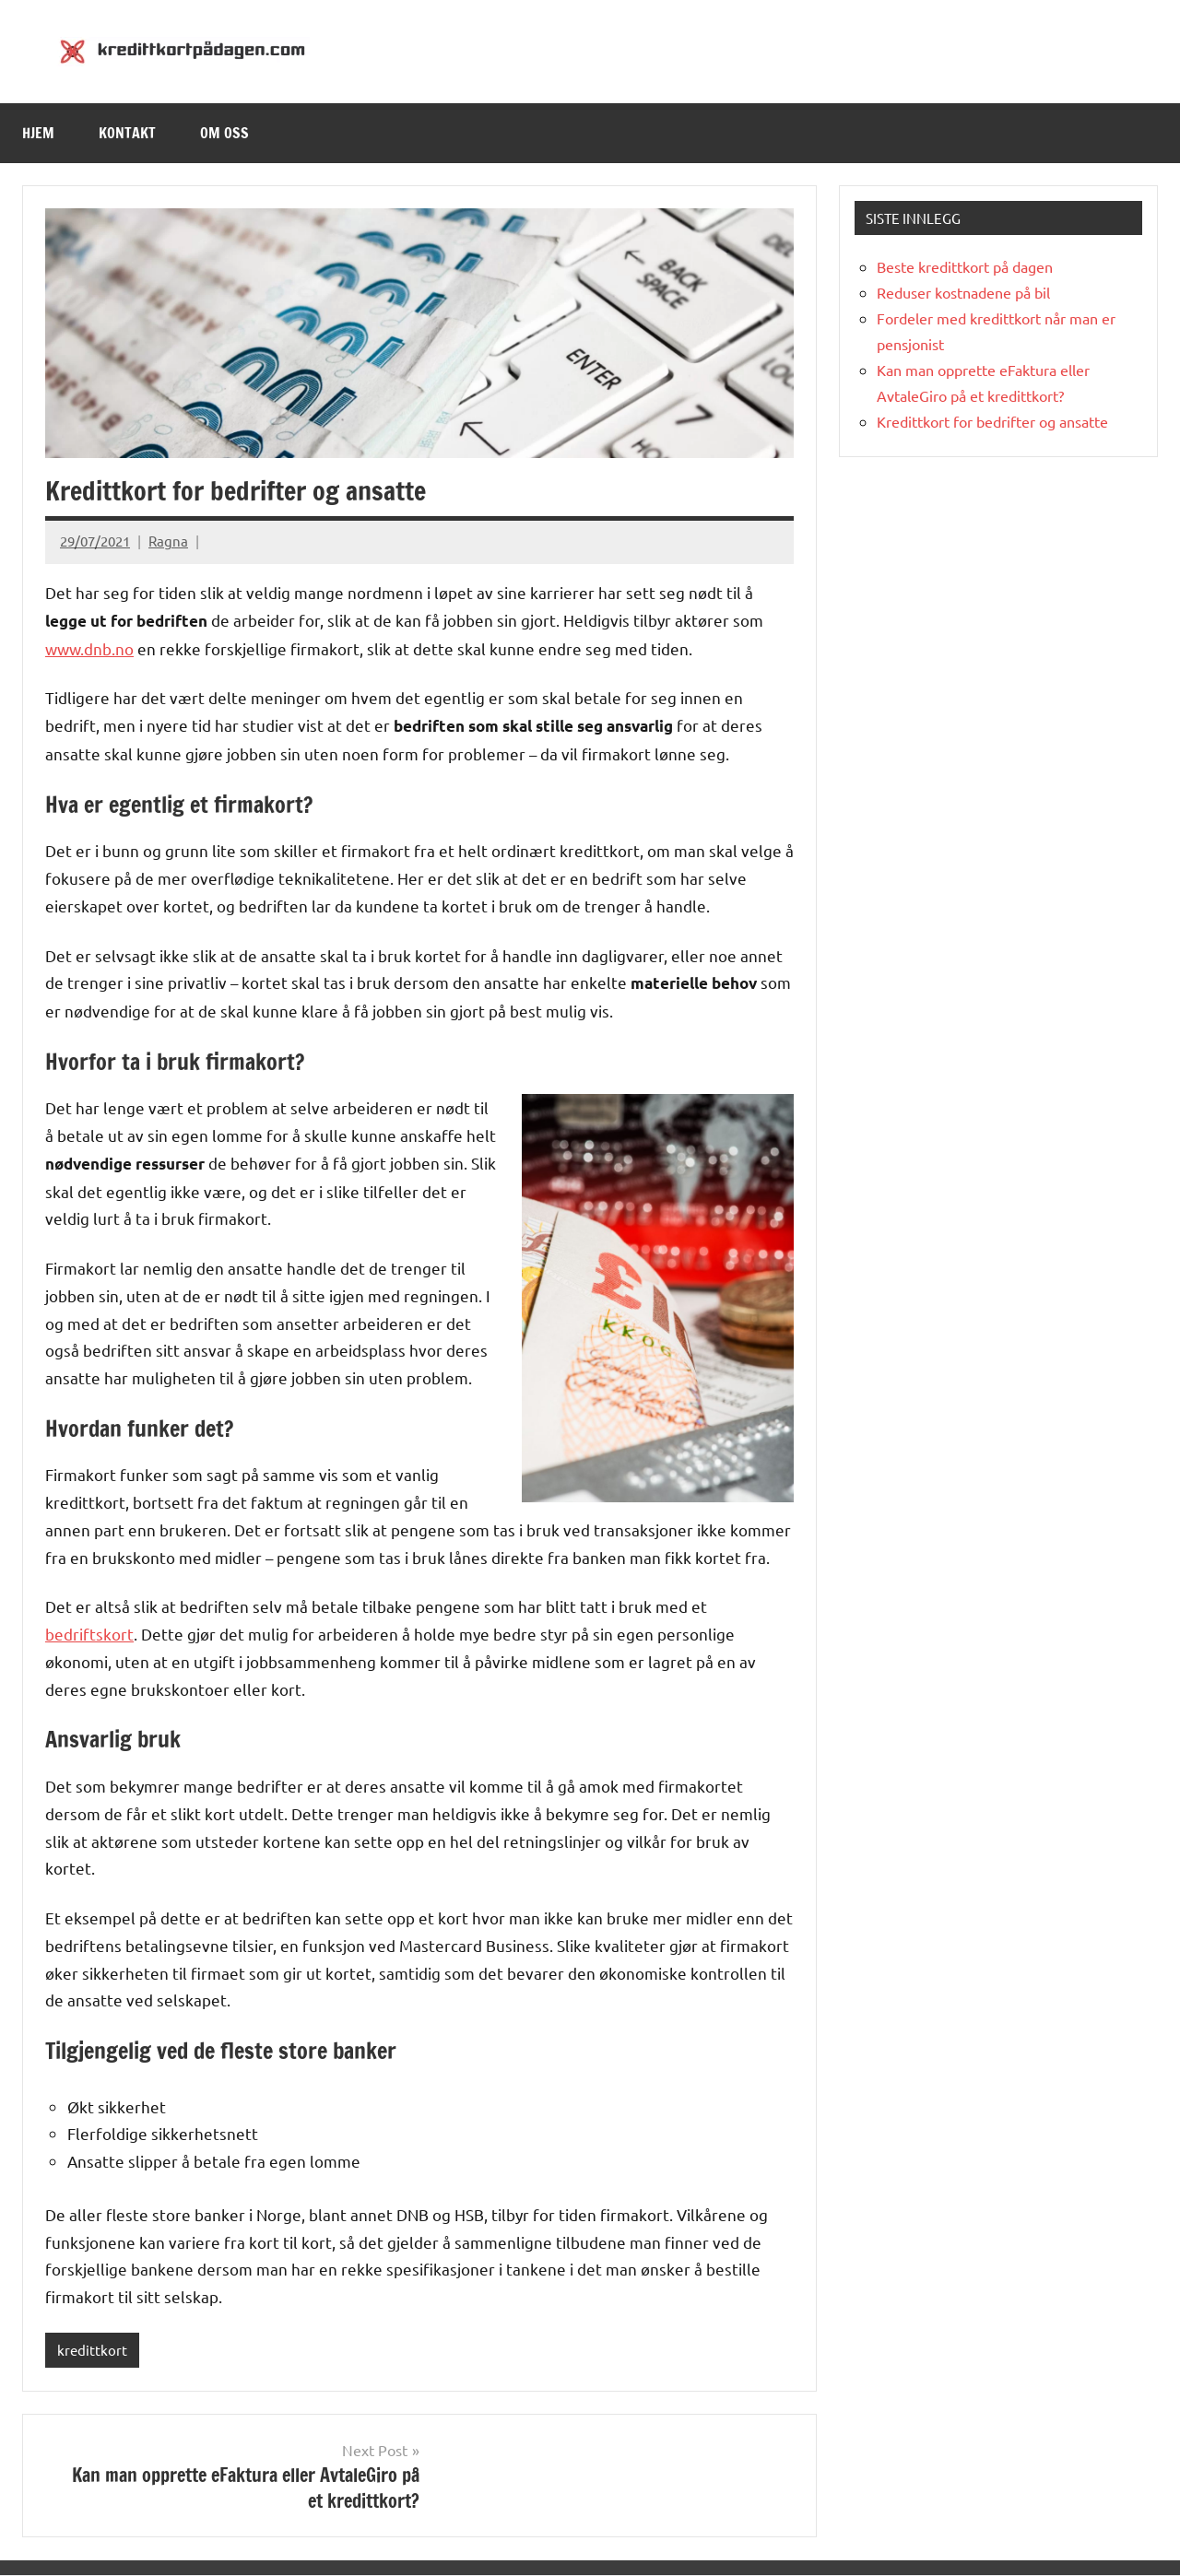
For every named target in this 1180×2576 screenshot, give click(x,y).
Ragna (168, 540)
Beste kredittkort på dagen (965, 266)
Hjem (38, 133)
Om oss (224, 133)
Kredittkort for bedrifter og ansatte (992, 421)
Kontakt (127, 133)
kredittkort (92, 2349)
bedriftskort (89, 1633)
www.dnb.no (89, 648)
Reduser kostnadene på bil (963, 292)
